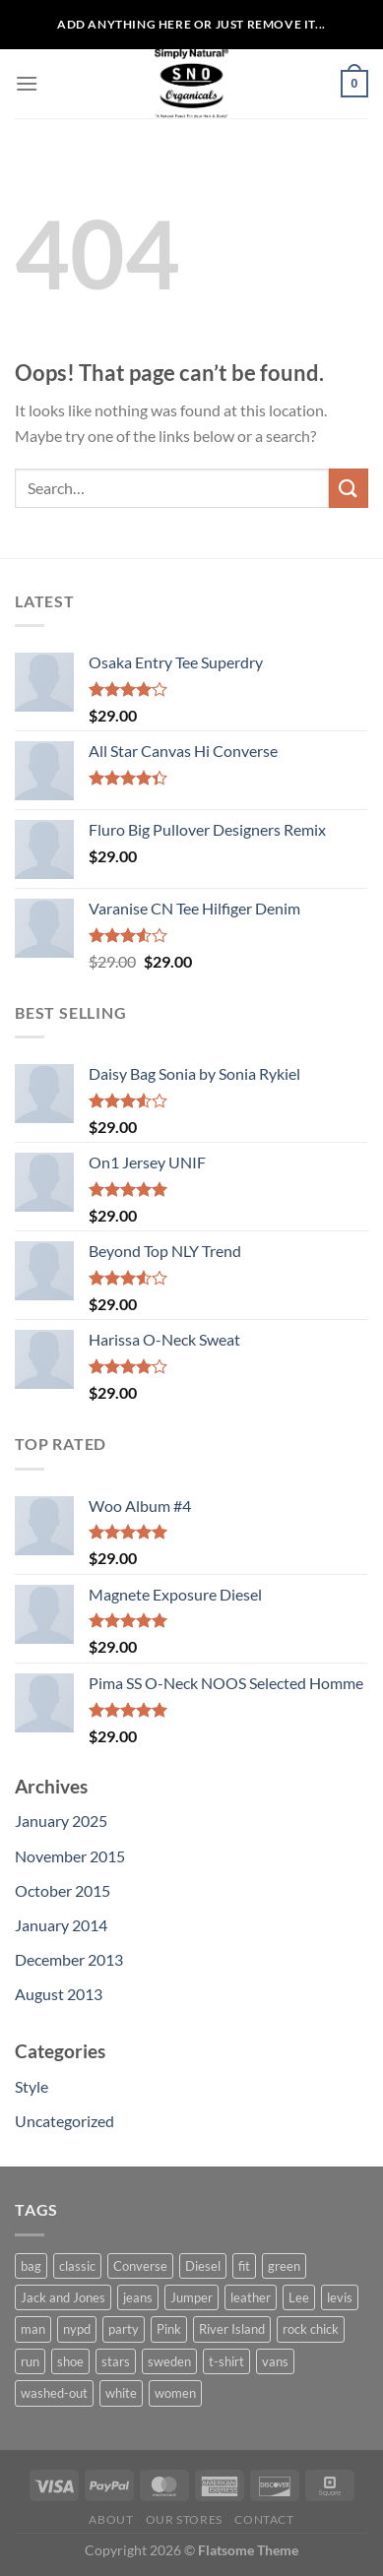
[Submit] (348, 488)
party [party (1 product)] (123, 2329)
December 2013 (69, 1959)
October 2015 (62, 1890)
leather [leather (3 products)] (250, 2297)
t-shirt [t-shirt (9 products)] (226, 2361)
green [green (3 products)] (284, 2266)
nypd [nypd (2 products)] (77, 2329)
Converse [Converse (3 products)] (140, 2266)
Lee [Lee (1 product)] (298, 2297)
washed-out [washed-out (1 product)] (54, 2393)
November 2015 (70, 1856)
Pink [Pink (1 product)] (169, 2329)
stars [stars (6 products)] (115, 2361)
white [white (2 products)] (121, 2393)
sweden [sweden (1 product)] (169, 2361)
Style (31, 2086)
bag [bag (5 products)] (31, 2266)
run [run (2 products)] (30, 2361)
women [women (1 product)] (175, 2393)
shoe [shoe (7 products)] (70, 2361)
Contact (263, 2519)
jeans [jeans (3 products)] (138, 2297)
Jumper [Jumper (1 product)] (191, 2297)
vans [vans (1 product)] (275, 2361)
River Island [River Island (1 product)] (232, 2329)
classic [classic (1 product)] (77, 2266)
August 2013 (58, 1993)
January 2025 (61, 1820)
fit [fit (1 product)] (244, 2266)
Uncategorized (64, 2120)
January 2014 (61, 1925)
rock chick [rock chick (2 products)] (311, 2329)
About (111, 2519)
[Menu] (26, 83)
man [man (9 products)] (33, 2329)
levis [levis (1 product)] (339, 2297)
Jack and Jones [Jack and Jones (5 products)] (63, 2297)
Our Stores (184, 2519)
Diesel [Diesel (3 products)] (203, 2266)
